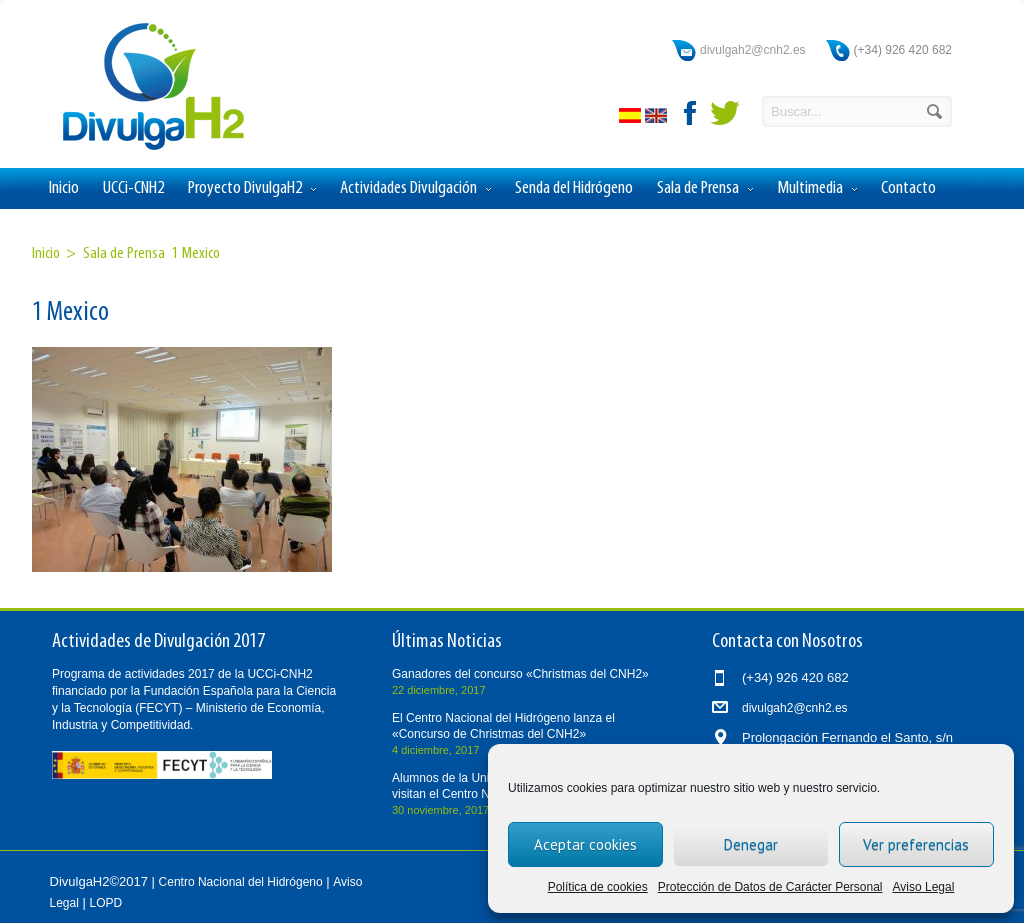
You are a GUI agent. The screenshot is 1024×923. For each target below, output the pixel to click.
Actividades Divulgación (415, 189)
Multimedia (817, 189)
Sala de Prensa (705, 189)
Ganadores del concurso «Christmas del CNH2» (520, 674)
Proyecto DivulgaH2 (252, 189)
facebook (691, 113)
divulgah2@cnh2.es (753, 50)
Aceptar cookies (585, 844)
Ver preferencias (916, 844)
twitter (725, 113)
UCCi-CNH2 (133, 188)
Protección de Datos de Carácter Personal (770, 887)
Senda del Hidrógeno (574, 188)
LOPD (106, 903)
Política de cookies (598, 887)
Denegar (751, 844)
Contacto (908, 188)
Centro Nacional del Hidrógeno (241, 882)
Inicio (64, 188)
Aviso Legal (924, 887)
